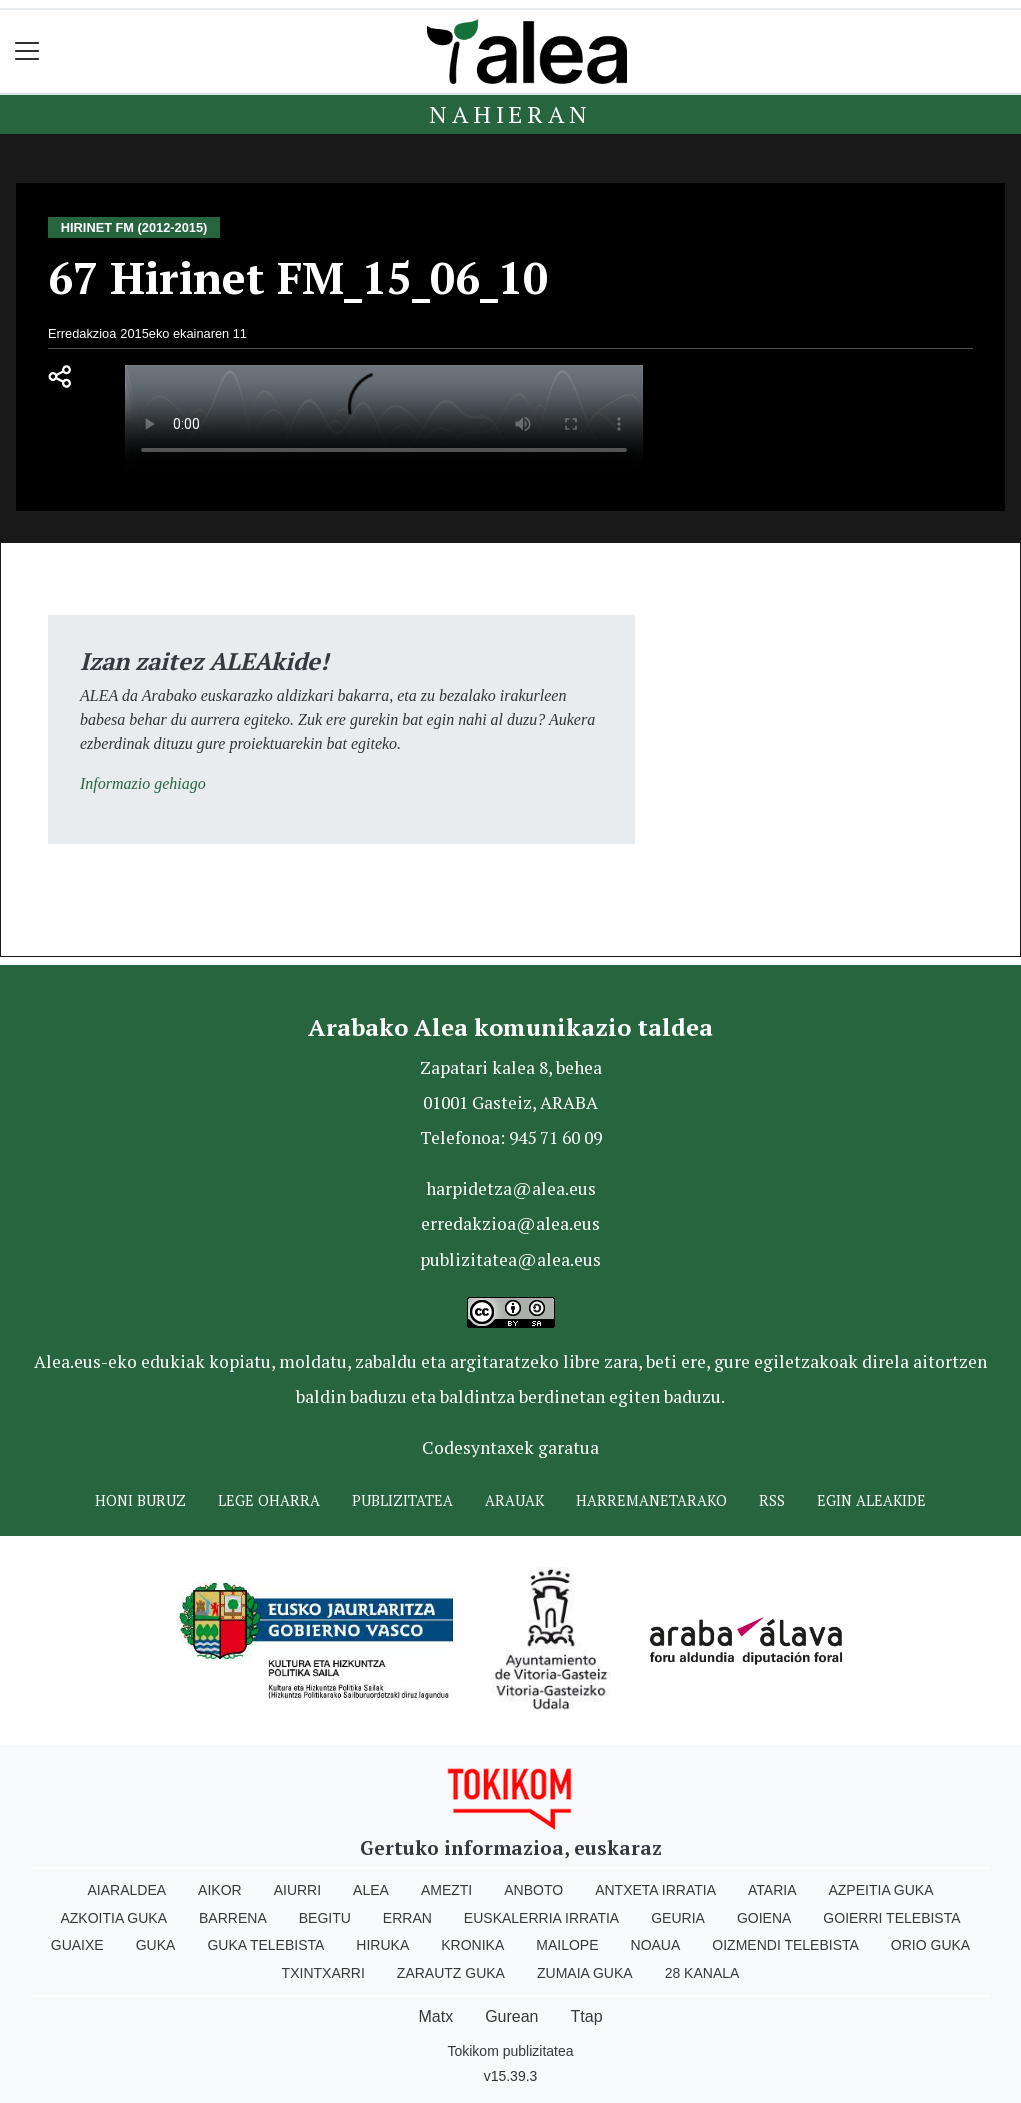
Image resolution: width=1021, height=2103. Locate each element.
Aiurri (297, 1890)
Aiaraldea (126, 1890)
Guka (156, 1945)
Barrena (233, 1918)
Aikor (220, 1890)
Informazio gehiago (143, 783)
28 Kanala (702, 1973)
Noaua (656, 1945)
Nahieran (510, 114)
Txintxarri (323, 1973)
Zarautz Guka (451, 1973)
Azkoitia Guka (113, 1918)
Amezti (446, 1890)
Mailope (567, 1945)
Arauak (514, 1500)
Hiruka (382, 1945)
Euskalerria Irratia (541, 1918)
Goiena (764, 1918)
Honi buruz (140, 1500)
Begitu (325, 1918)
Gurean (511, 2016)
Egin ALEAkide (871, 1500)
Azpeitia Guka (880, 1890)
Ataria (772, 1890)
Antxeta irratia (655, 1890)
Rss (772, 1500)
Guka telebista (265, 1945)
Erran (407, 1918)
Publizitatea (402, 1500)
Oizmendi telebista (785, 1945)
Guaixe (77, 1945)
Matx (435, 2016)
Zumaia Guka (585, 1973)
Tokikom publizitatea (510, 2051)
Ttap (587, 2016)
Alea (371, 1890)
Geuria (678, 1918)
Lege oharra (269, 1500)
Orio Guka (930, 1945)
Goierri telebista (891, 1918)
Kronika (472, 1945)
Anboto (533, 1890)
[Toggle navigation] (27, 51)
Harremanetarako (651, 1500)
